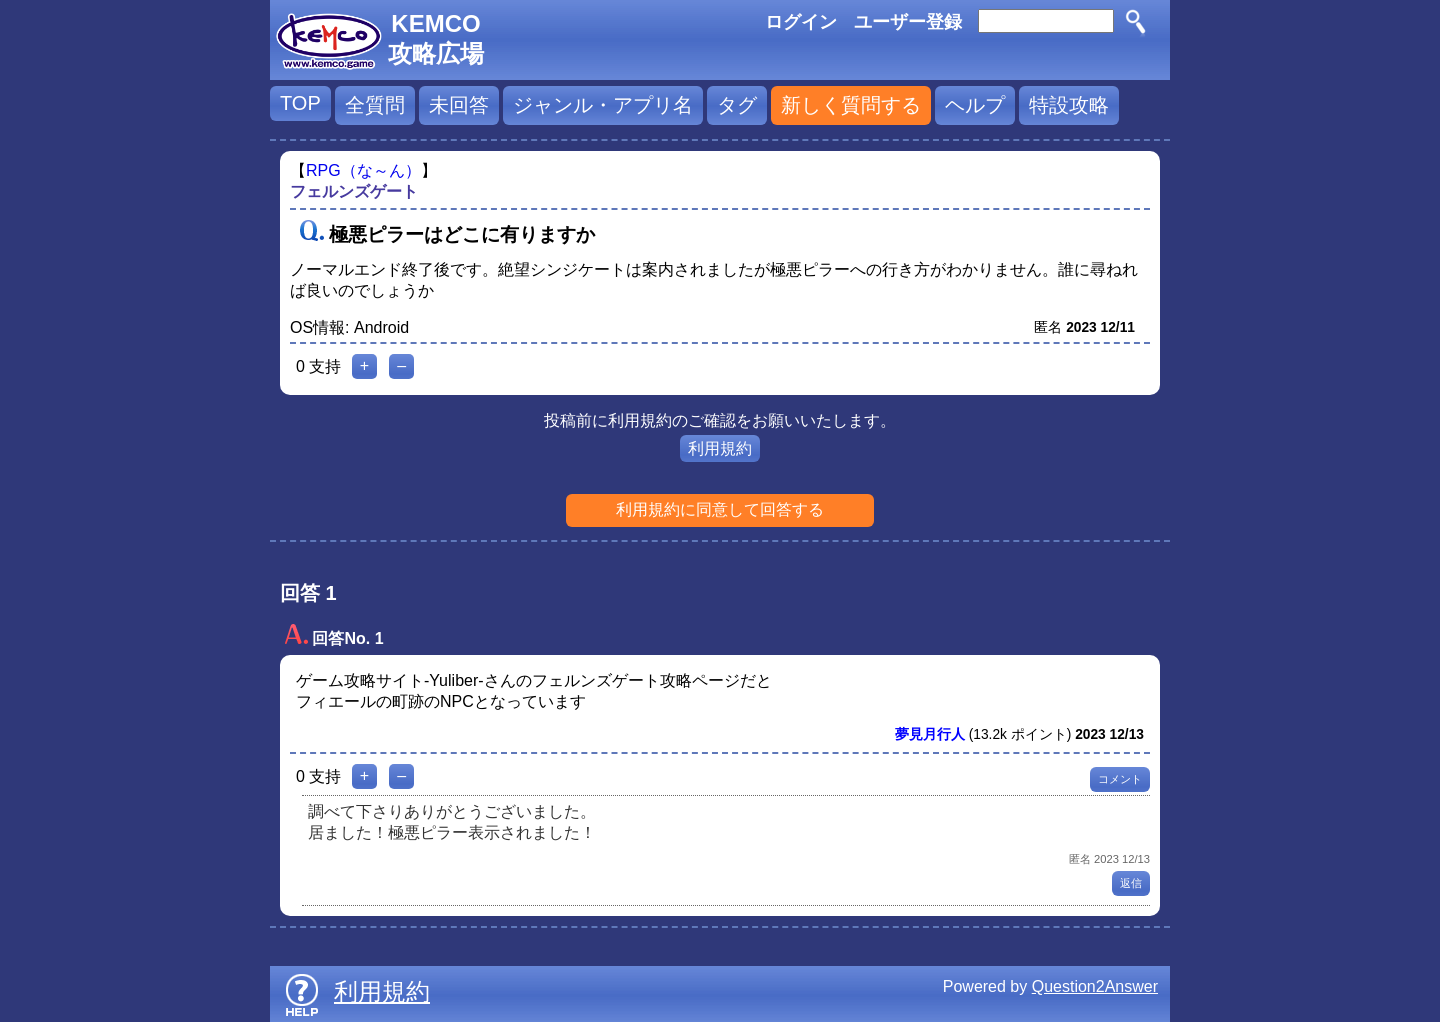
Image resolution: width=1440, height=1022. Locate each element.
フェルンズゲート (354, 191)
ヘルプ (975, 105)
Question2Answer (1095, 986)
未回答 (459, 105)
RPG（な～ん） (363, 170)
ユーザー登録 (908, 22)
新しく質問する (851, 105)
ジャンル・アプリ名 (603, 105)
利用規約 (720, 448)
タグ (737, 105)
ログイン (801, 22)
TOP (300, 103)
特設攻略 (1069, 105)
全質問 (375, 105)
